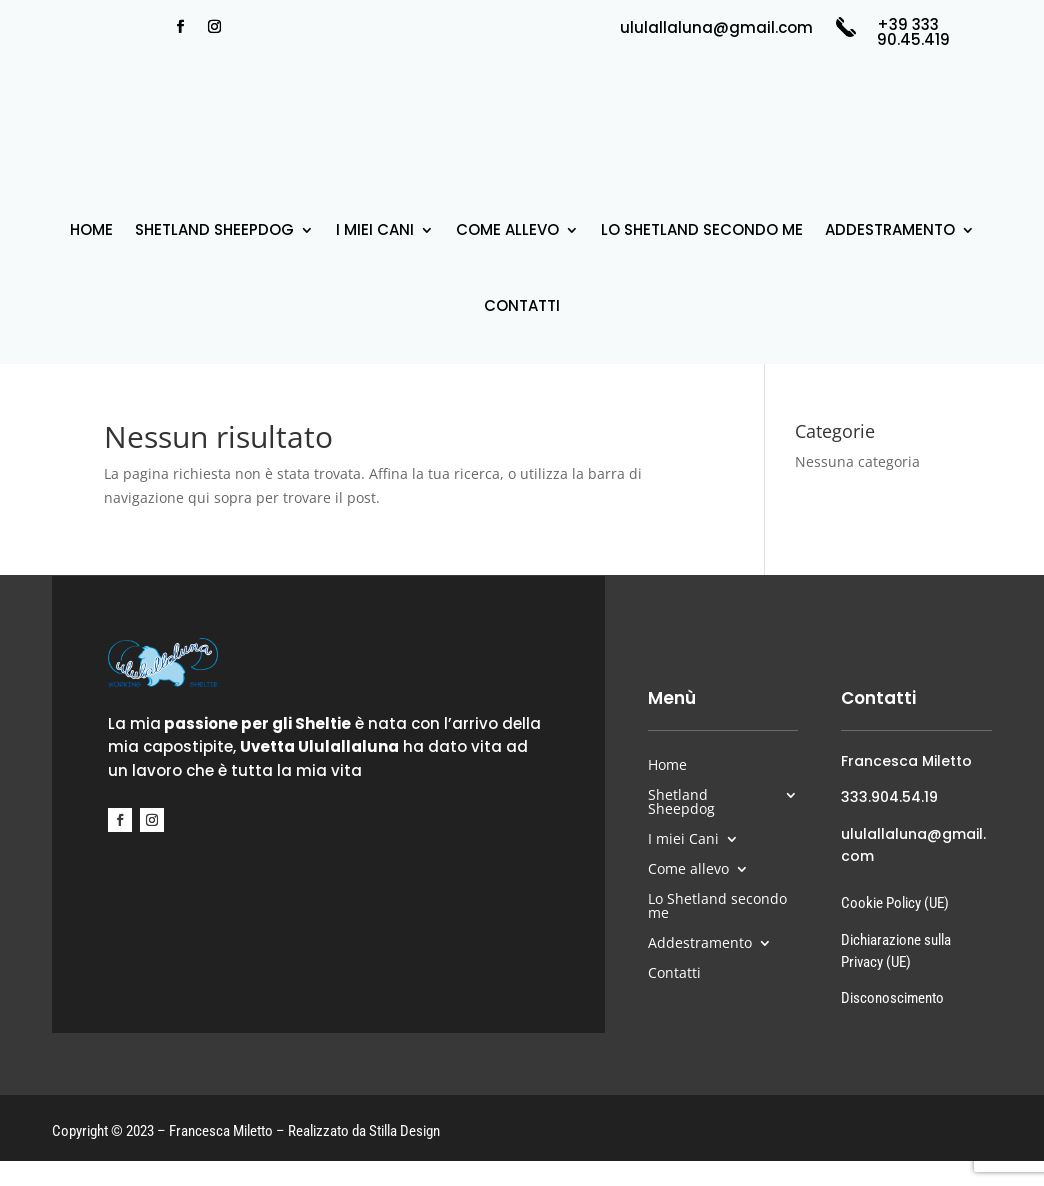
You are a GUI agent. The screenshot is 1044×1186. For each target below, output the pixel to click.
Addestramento (890, 229)
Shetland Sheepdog (214, 229)
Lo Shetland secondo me (702, 229)
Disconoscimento (892, 998)
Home (91, 229)
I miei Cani (375, 229)
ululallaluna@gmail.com (716, 27)
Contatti (522, 305)
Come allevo (507, 229)
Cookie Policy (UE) (895, 903)
